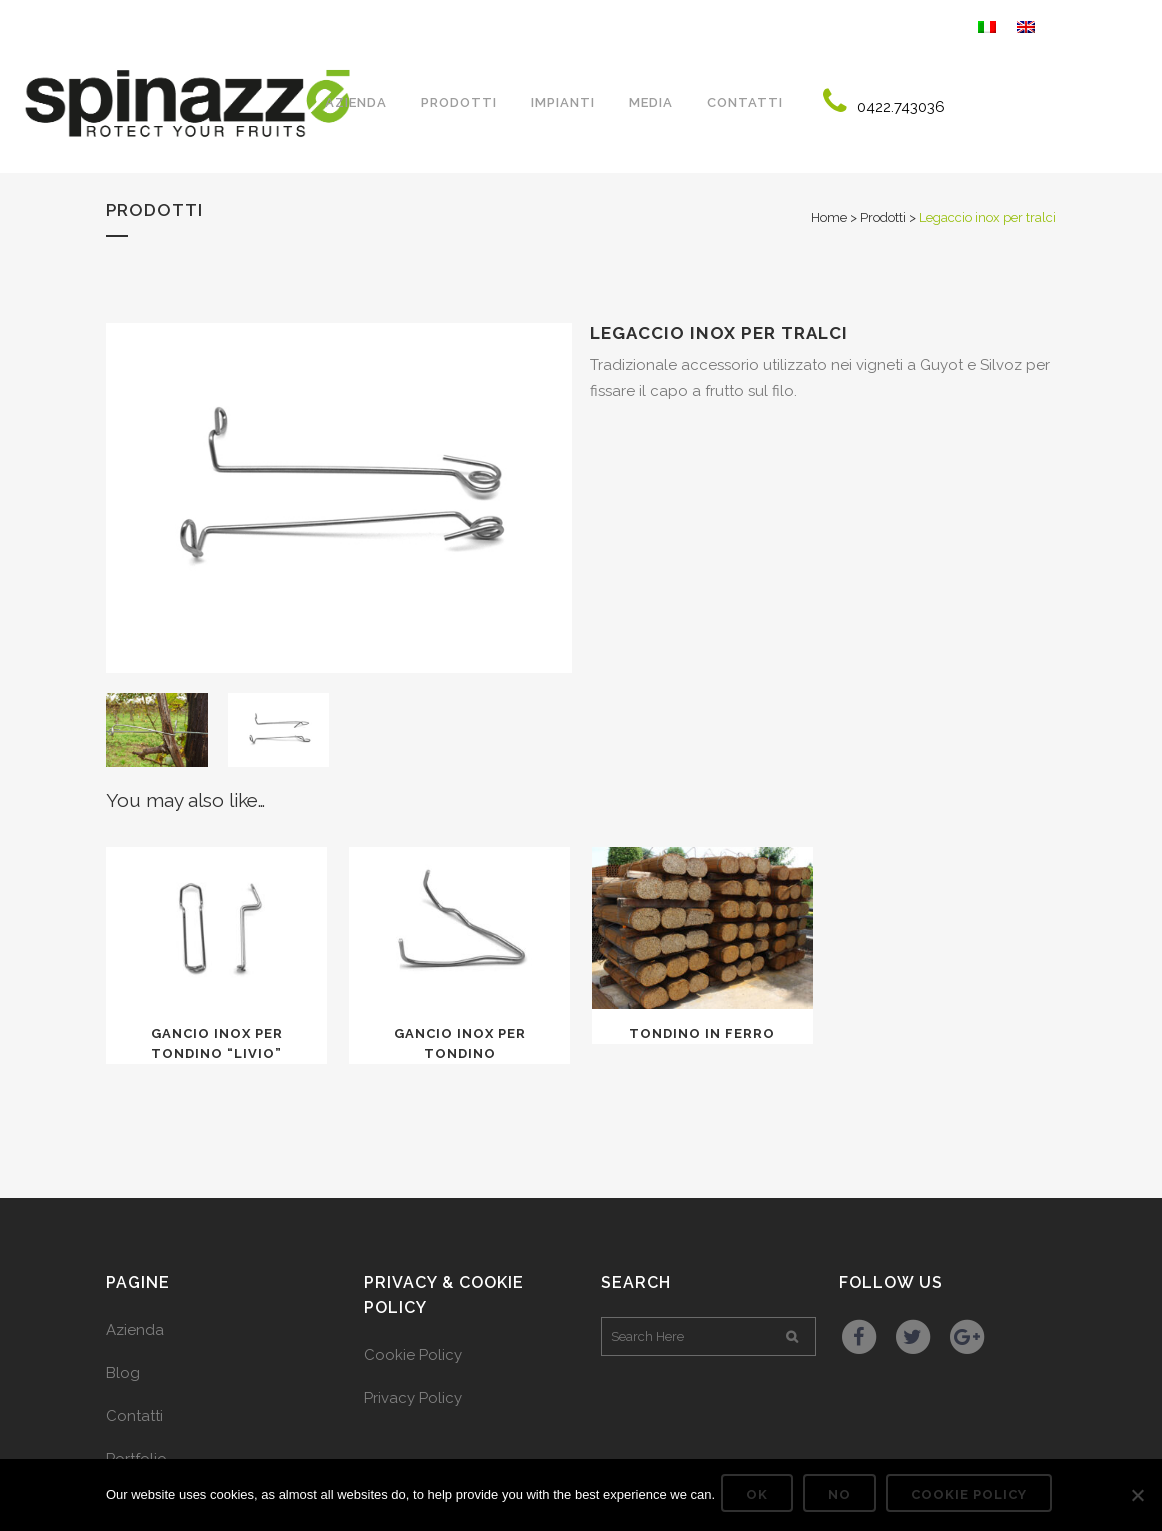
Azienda (135, 1330)
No (843, 1498)
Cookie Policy (413, 1355)
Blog (123, 1373)
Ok (761, 1498)
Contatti (134, 1416)
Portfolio (136, 1459)
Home (829, 217)
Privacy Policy (413, 1398)
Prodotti (883, 217)
